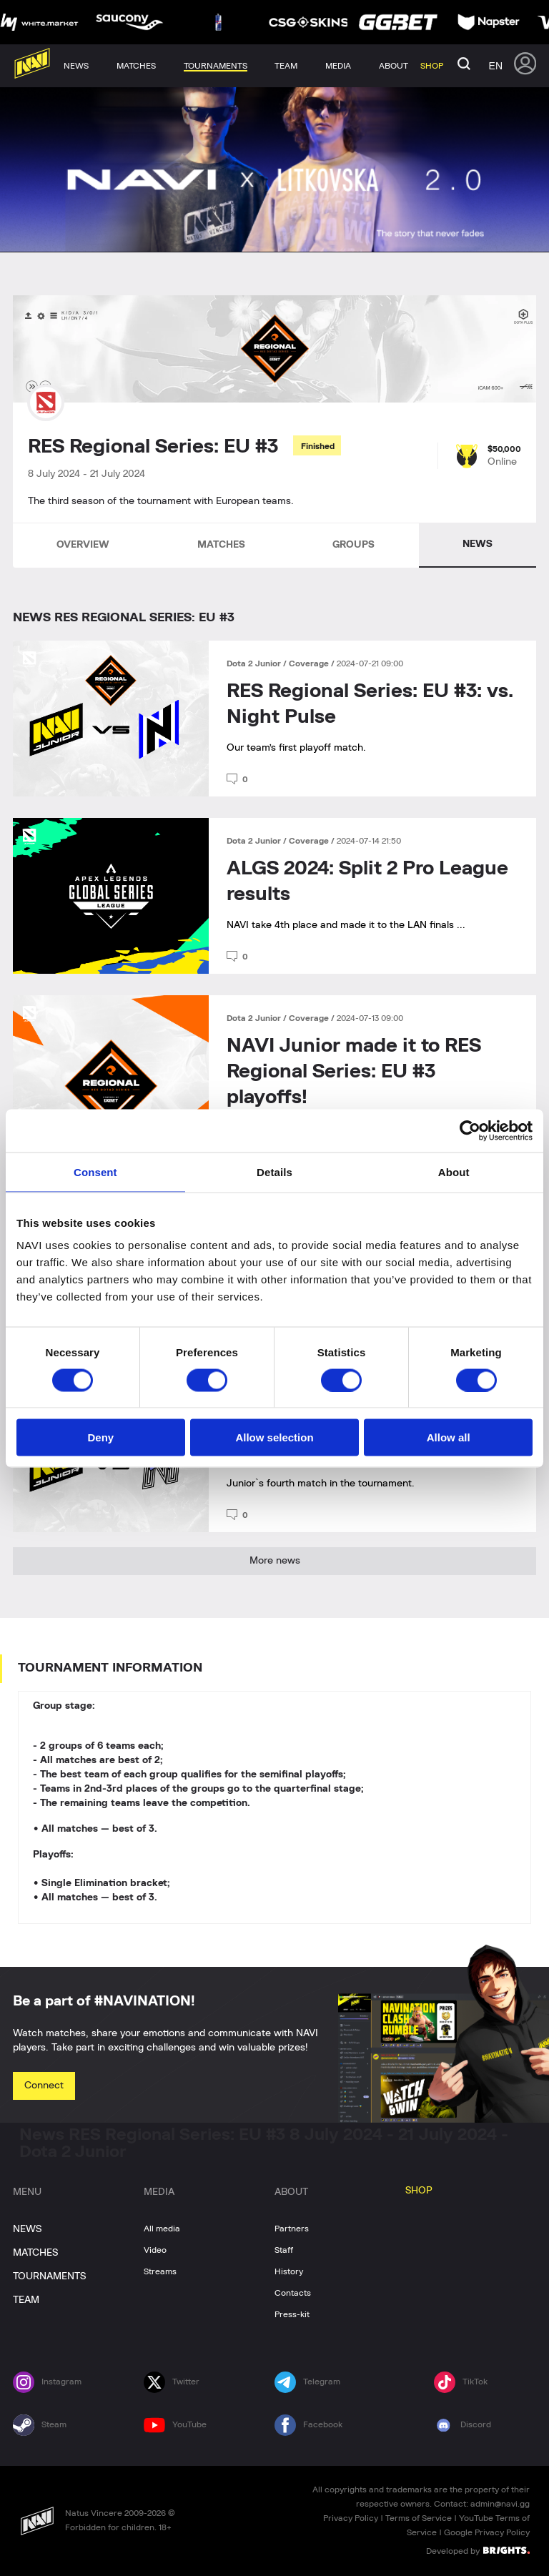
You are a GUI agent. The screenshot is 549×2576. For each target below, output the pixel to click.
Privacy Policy (350, 2518)
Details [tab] (274, 1171)
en (496, 65)
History (288, 2271)
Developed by (478, 2550)
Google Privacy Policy (487, 2532)
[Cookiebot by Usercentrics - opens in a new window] (470, 1130)
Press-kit (292, 2314)
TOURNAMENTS (49, 2276)
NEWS (478, 544)
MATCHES (221, 545)
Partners (291, 2228)
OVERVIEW (82, 545)
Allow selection (274, 1437)
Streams (160, 2271)
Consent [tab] (95, 1171)
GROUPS (353, 545)
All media (162, 2228)
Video (155, 2250)
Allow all (448, 1437)
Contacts (292, 2293)
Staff (283, 2250)
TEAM (26, 2300)
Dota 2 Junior (255, 663)
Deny (100, 1437)
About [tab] (454, 1171)
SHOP (418, 2191)
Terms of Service (418, 2518)
